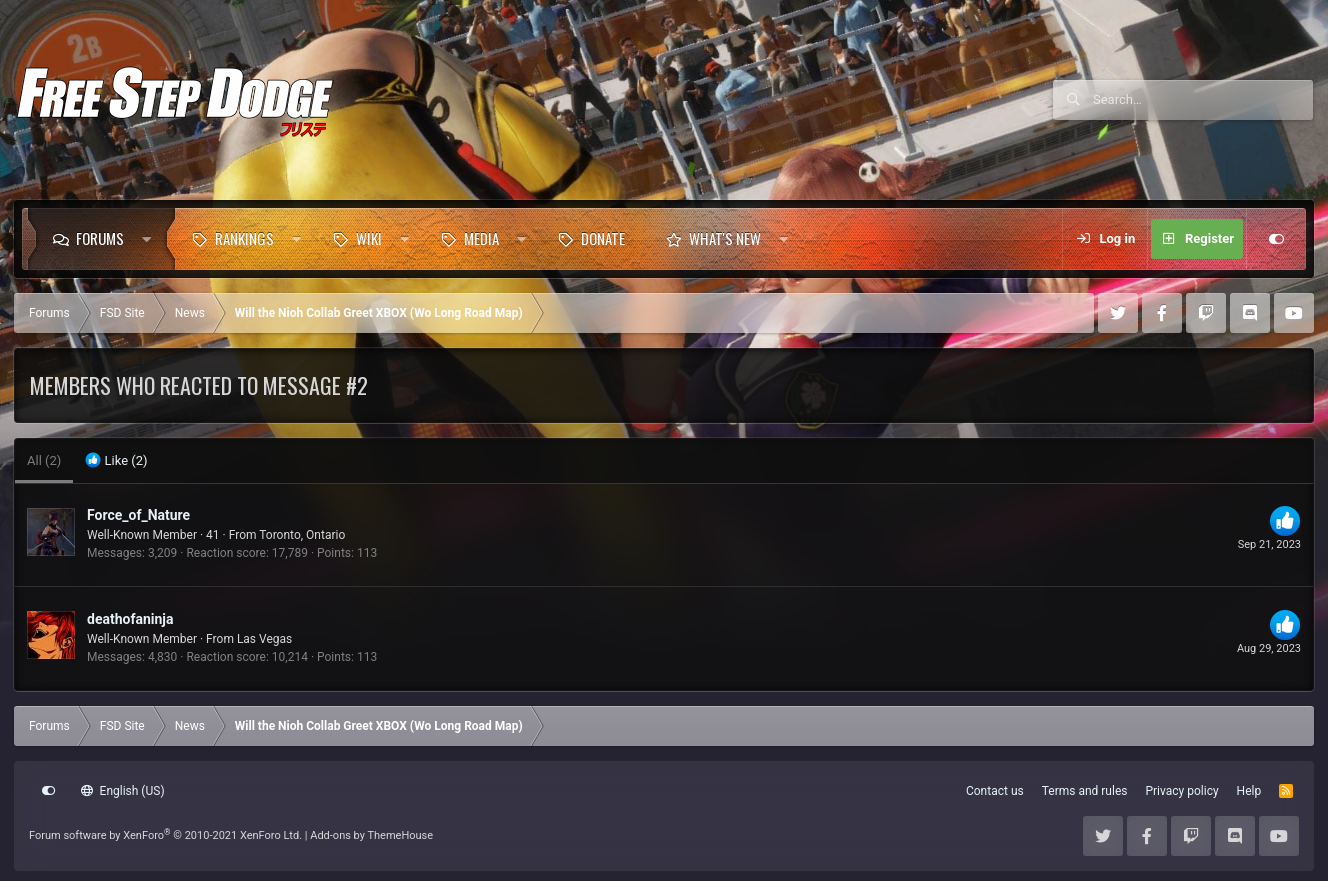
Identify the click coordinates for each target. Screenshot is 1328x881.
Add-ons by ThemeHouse (371, 835)
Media (481, 238)
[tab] (116, 461)
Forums (100, 238)
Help (1249, 791)
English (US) (123, 791)
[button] (151, 239)
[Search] (1203, 100)
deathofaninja (130, 619)
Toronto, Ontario (302, 535)
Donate (603, 238)
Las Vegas (264, 639)
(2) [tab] (44, 460)
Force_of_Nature (138, 515)
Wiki (369, 238)
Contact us (995, 791)
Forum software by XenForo (165, 835)
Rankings (244, 238)
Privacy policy (1181, 791)
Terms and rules (1085, 791)
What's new (725, 238)
